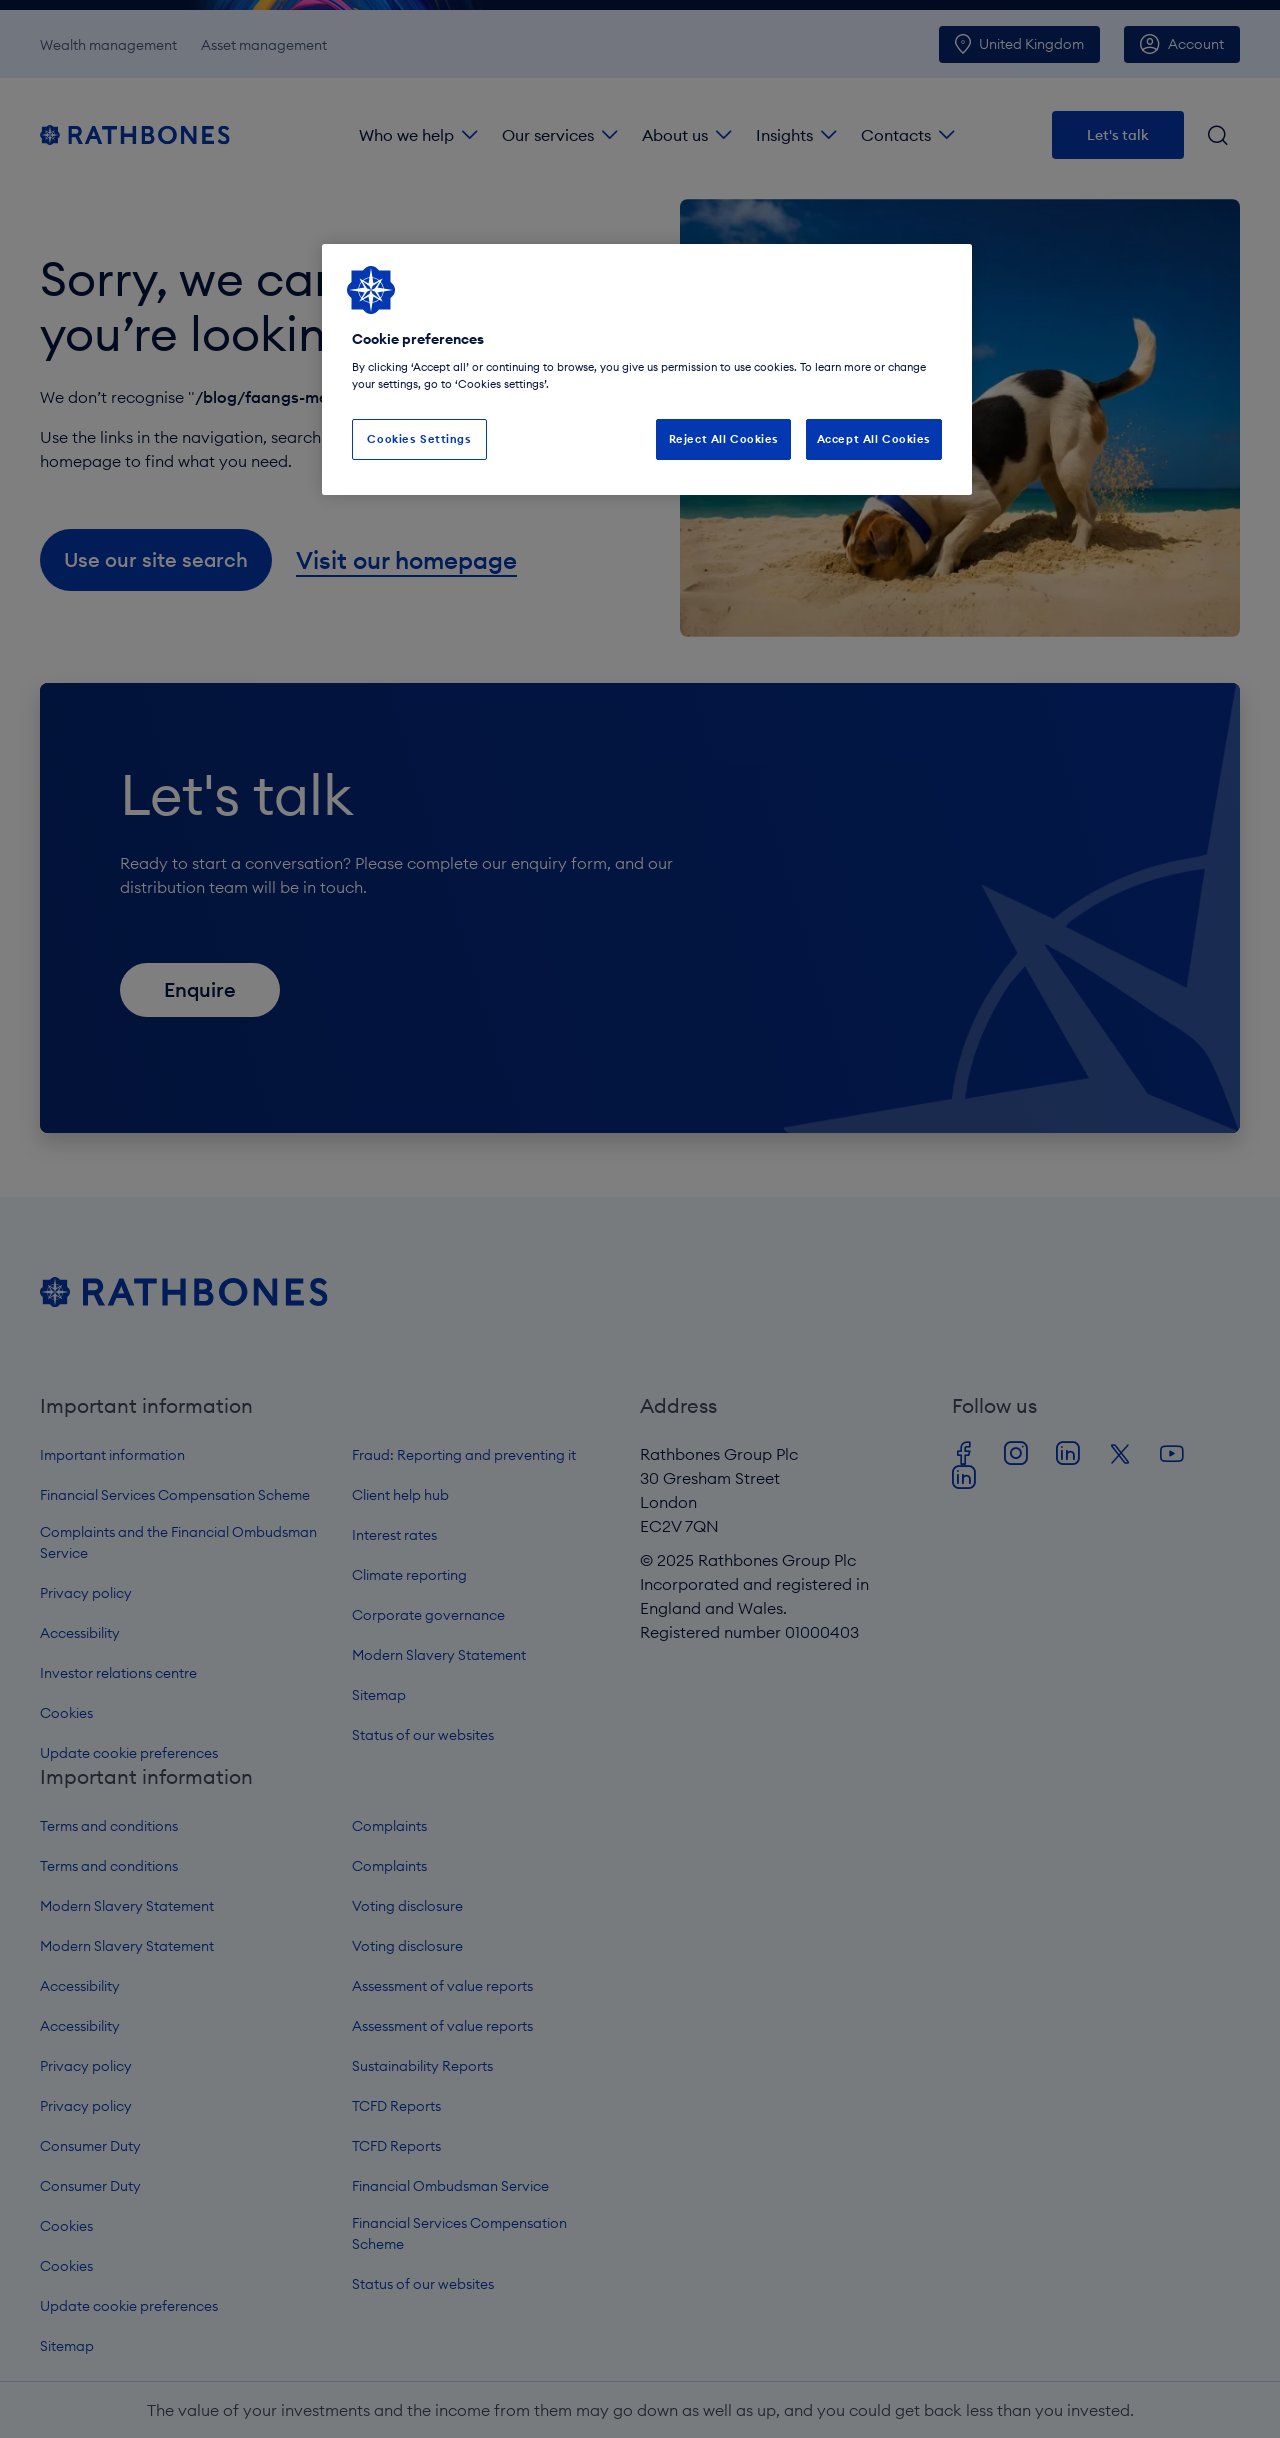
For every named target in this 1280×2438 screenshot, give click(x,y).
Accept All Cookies (874, 439)
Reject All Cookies (724, 439)
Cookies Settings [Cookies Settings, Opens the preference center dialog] (419, 439)
